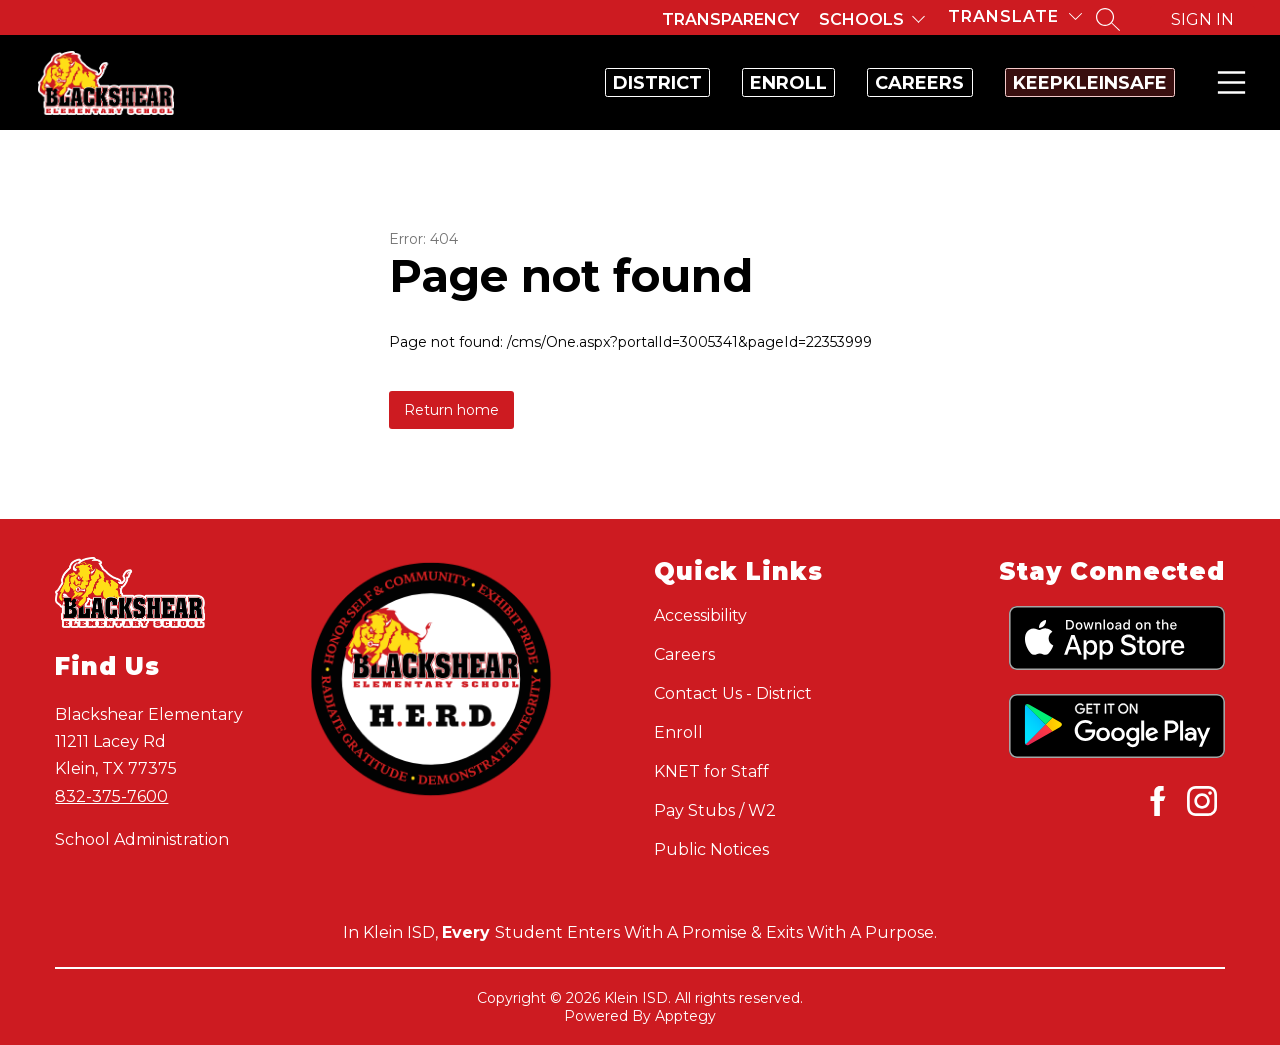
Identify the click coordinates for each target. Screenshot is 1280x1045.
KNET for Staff (711, 771)
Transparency (730, 19)
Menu (1227, 82)
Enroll (684, 83)
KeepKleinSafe (1069, 83)
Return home (451, 410)
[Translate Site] (1015, 16)
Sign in (1202, 19)
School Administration (142, 839)
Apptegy (685, 1016)
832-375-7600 (111, 796)
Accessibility (700, 615)
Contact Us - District (733, 693)
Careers (857, 83)
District (511, 83)
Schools (861, 19)
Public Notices (711, 849)
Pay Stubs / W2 (715, 810)
